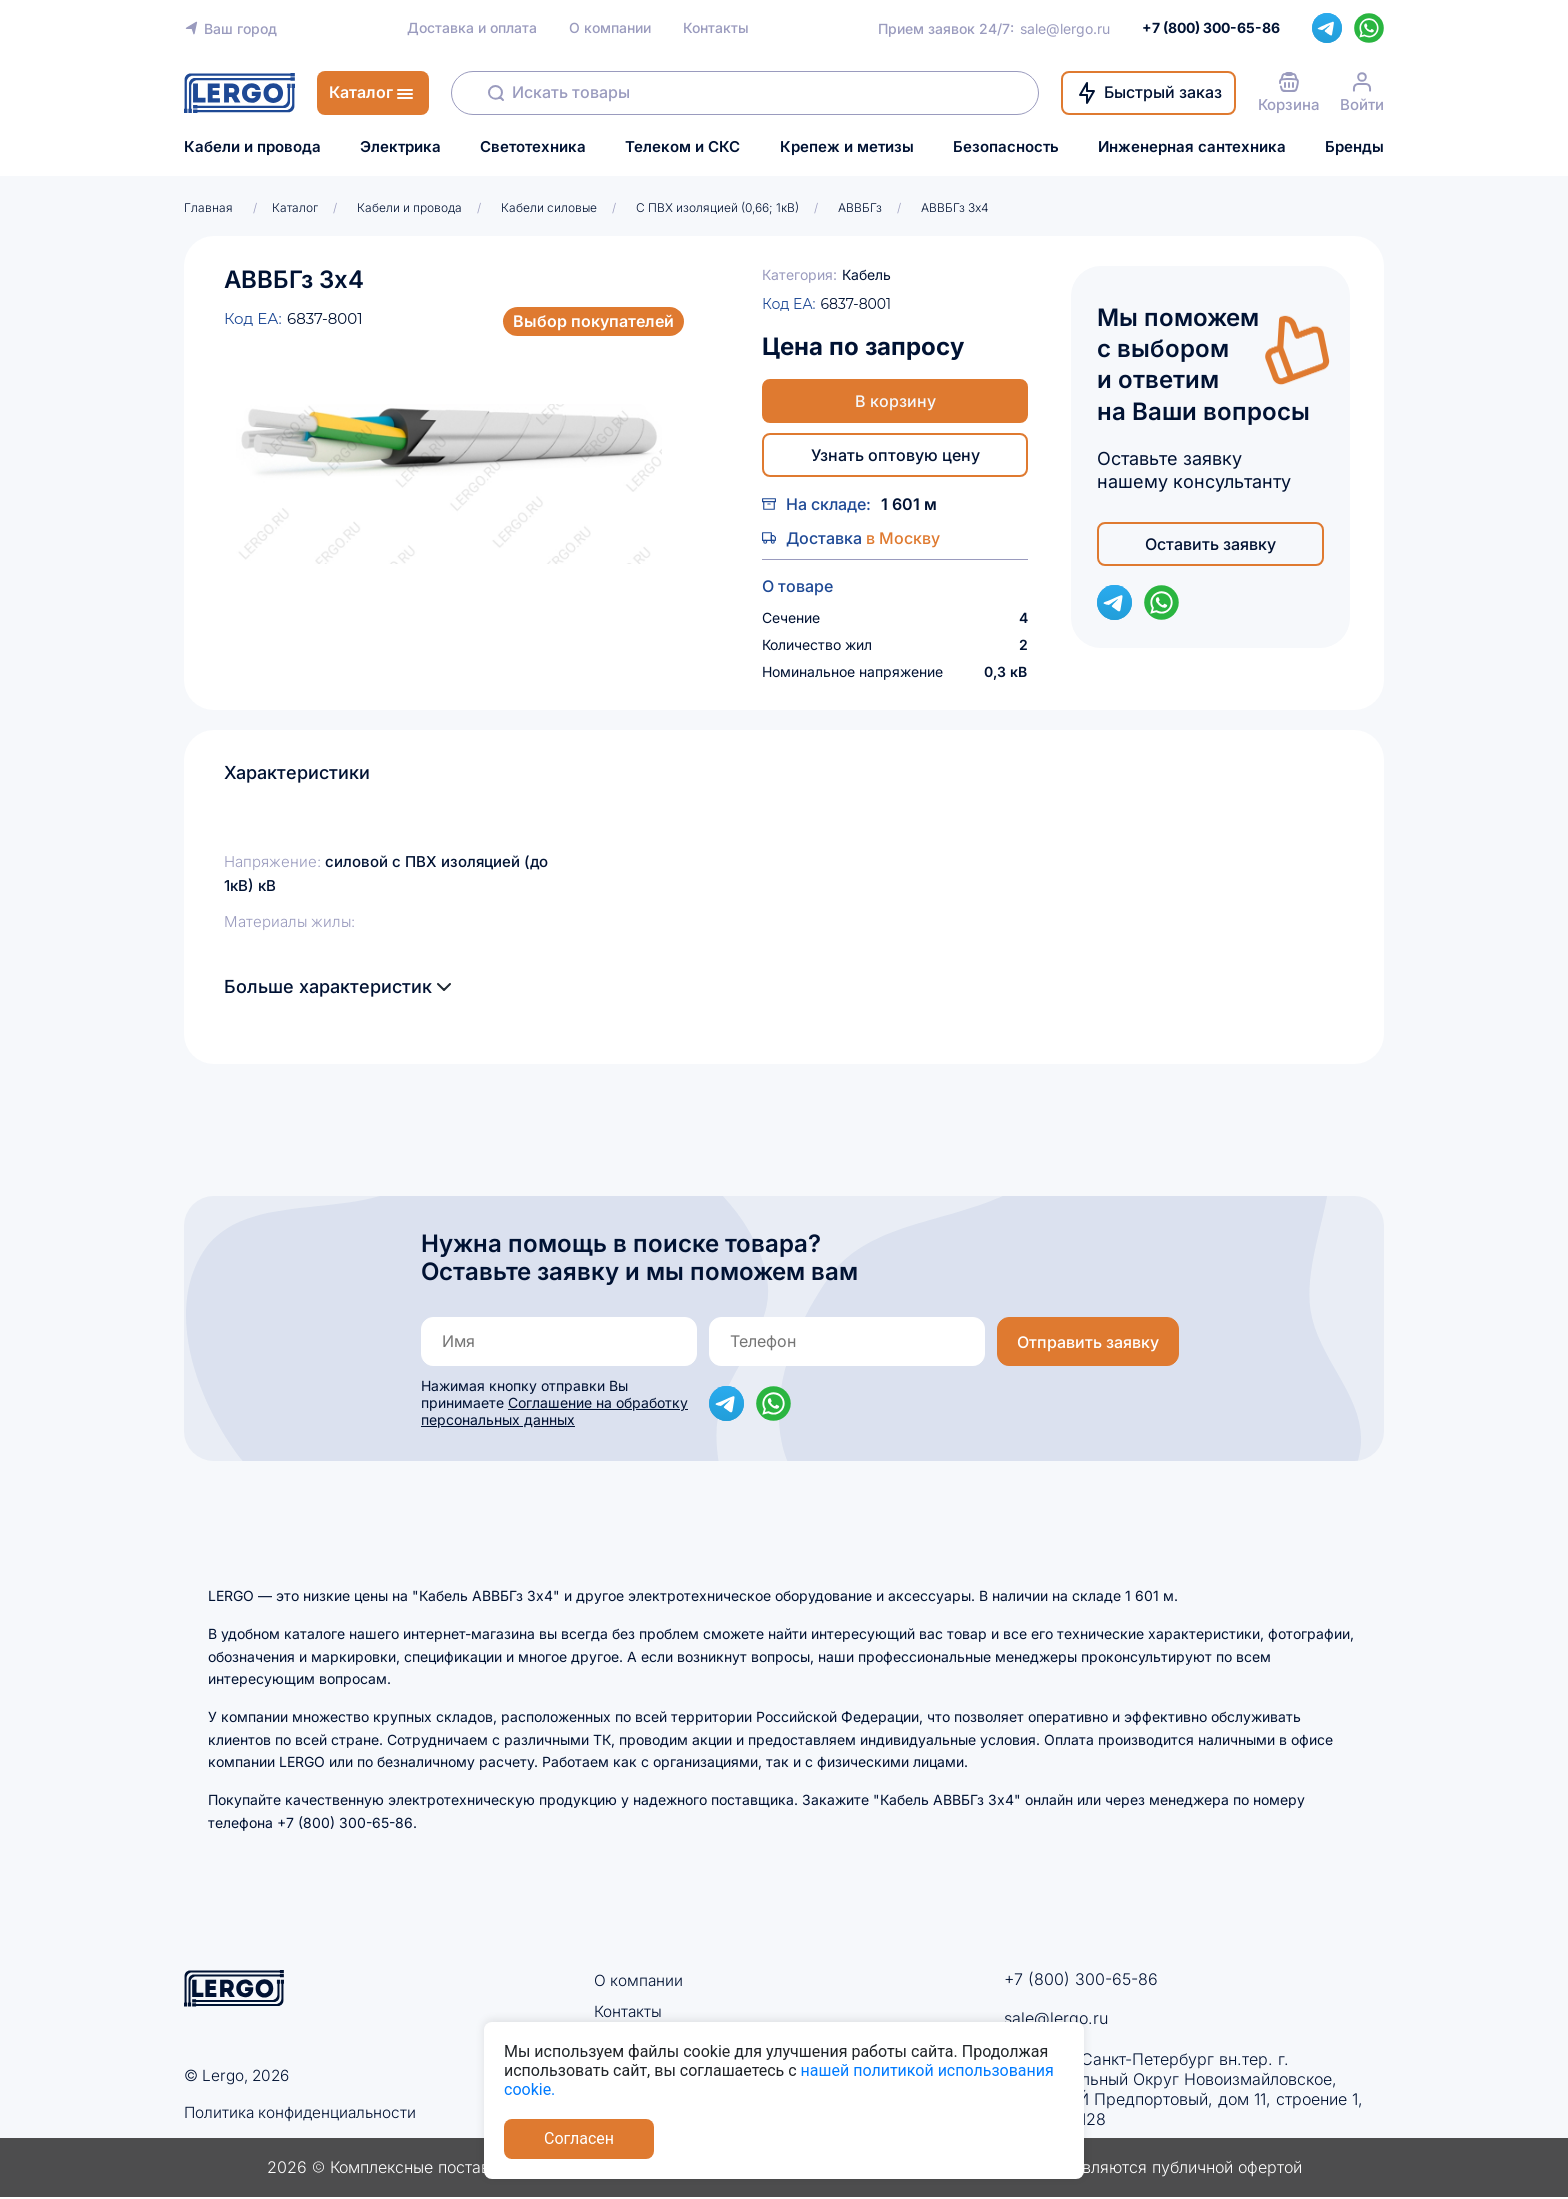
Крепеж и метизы (847, 147)
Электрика (400, 147)
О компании (610, 28)
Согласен (579, 2138)
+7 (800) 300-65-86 (1081, 1979)
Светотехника (533, 147)
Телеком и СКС (682, 147)
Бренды (1354, 147)
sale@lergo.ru (1065, 28)
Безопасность (1006, 147)
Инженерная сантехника (1192, 147)
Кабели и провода (252, 147)
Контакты (716, 28)
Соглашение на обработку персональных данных (554, 1411)
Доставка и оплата (472, 28)
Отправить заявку (1088, 1342)
